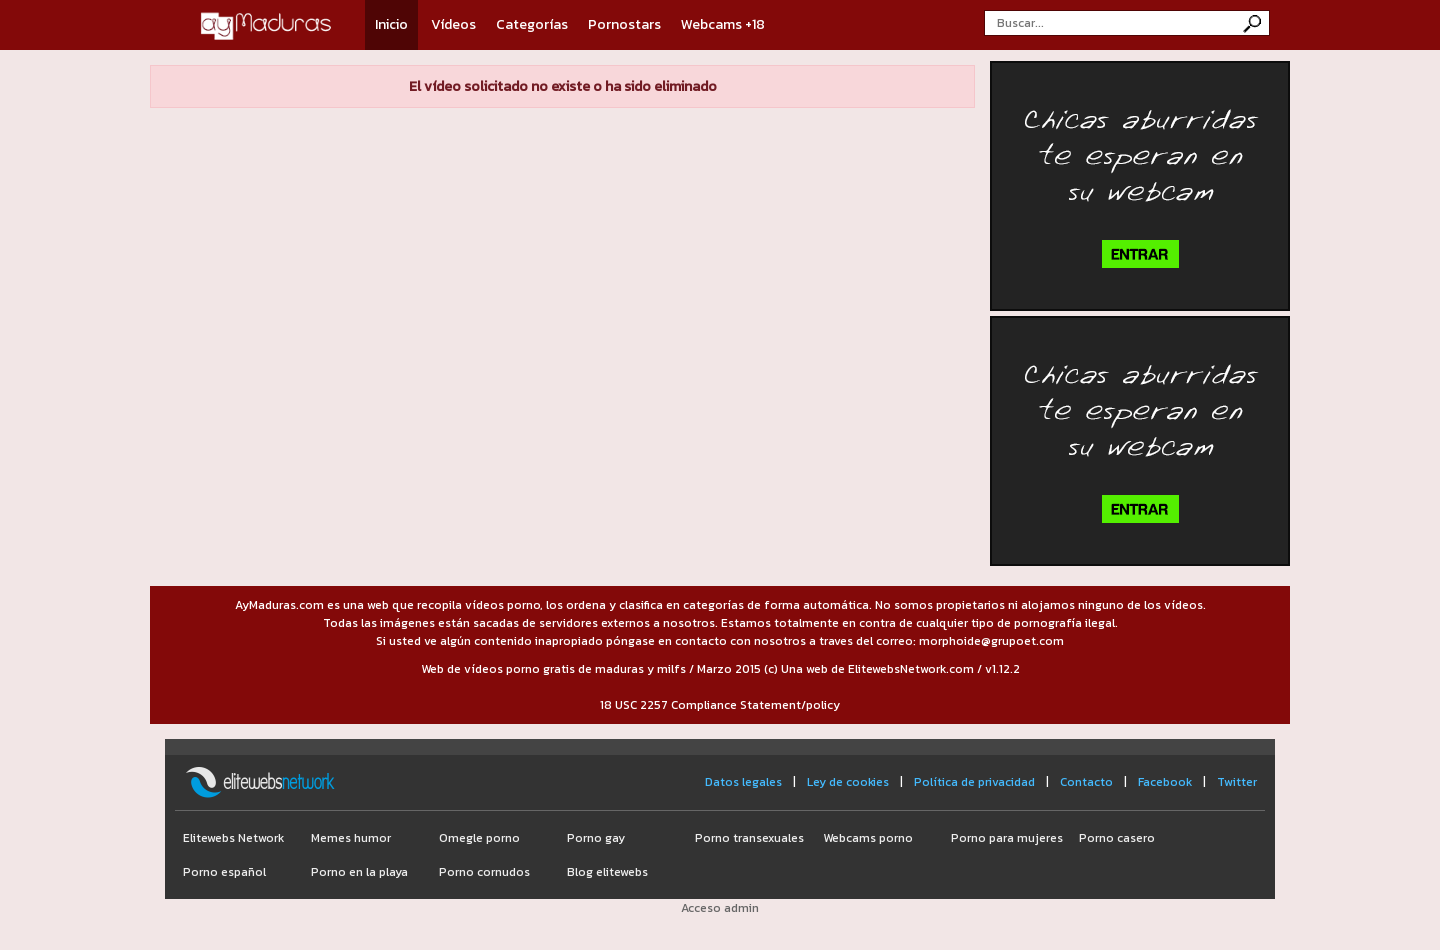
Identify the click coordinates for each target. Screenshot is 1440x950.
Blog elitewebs (607, 872)
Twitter (1237, 782)
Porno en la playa (359, 872)
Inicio (391, 24)
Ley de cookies (848, 782)
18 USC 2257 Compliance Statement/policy (720, 705)
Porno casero (1117, 838)
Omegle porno (479, 838)
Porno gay (596, 838)
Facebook (1165, 782)
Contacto (1086, 782)
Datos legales (743, 782)
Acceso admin (720, 908)
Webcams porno (868, 838)
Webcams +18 (723, 24)
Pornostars (624, 24)
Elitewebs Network (233, 838)
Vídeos (453, 24)
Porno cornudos (484, 872)
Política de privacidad (974, 782)
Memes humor (351, 838)
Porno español (224, 872)
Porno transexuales (749, 838)
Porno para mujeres (1007, 838)
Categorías (532, 24)
